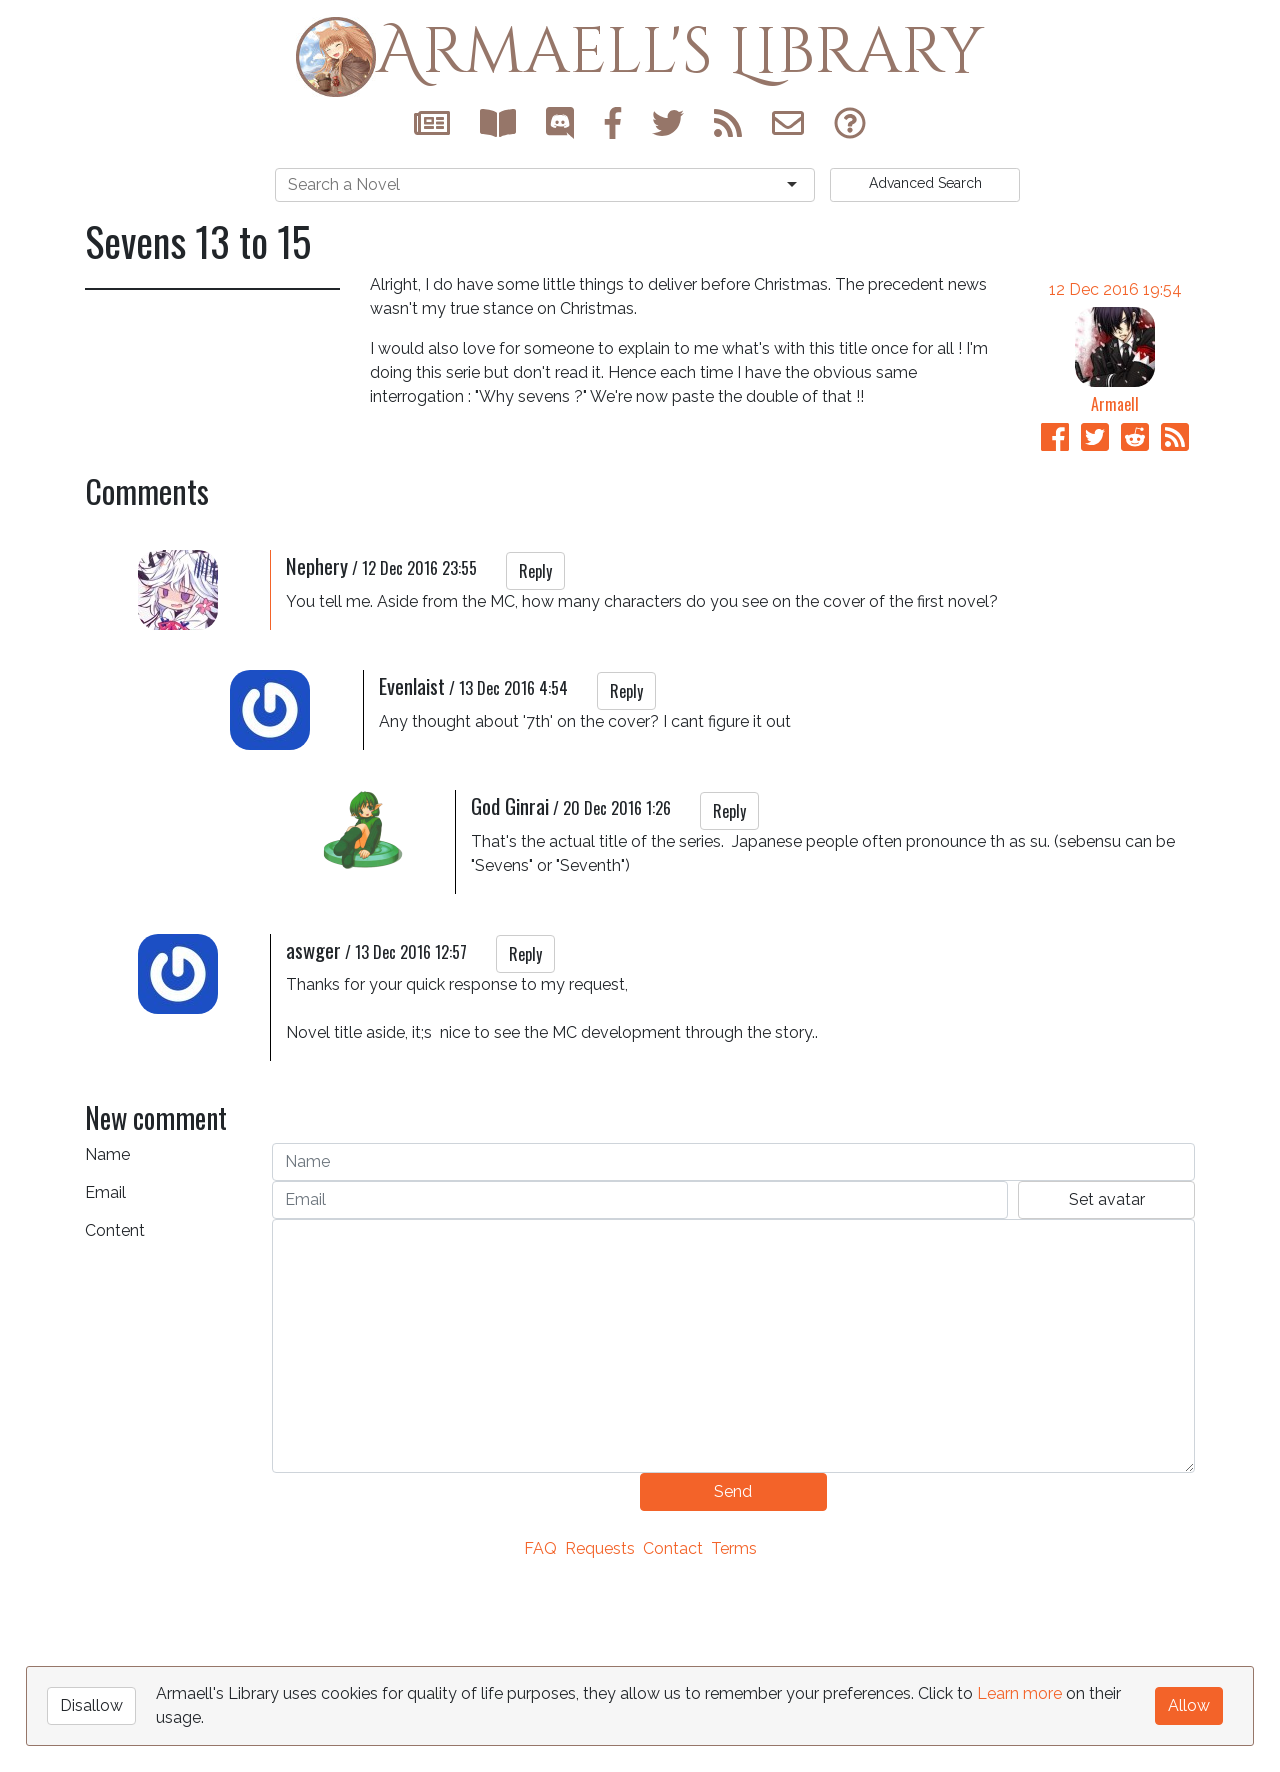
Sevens (123, 623)
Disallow (91, 1705)
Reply (535, 761)
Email (105, 1382)
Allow (1189, 1705)
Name (107, 1344)
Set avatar (1107, 1389)
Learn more (1019, 1693)
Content (115, 1420)
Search (925, 183)
